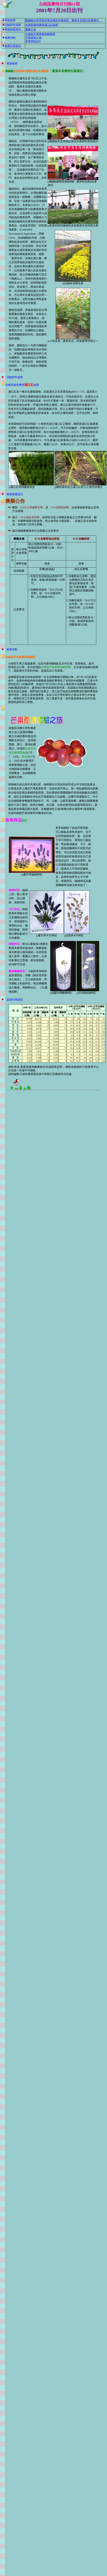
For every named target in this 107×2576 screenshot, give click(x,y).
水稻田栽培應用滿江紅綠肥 (41, 24)
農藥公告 (30, 29)
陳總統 (9, 71)
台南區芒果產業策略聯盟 (40, 34)
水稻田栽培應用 (14, 384)
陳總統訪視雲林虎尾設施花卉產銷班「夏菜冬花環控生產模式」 (63, 20)
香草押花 (13, 820)
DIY (24, 820)
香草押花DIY (33, 41)
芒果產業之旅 (33, 37)
